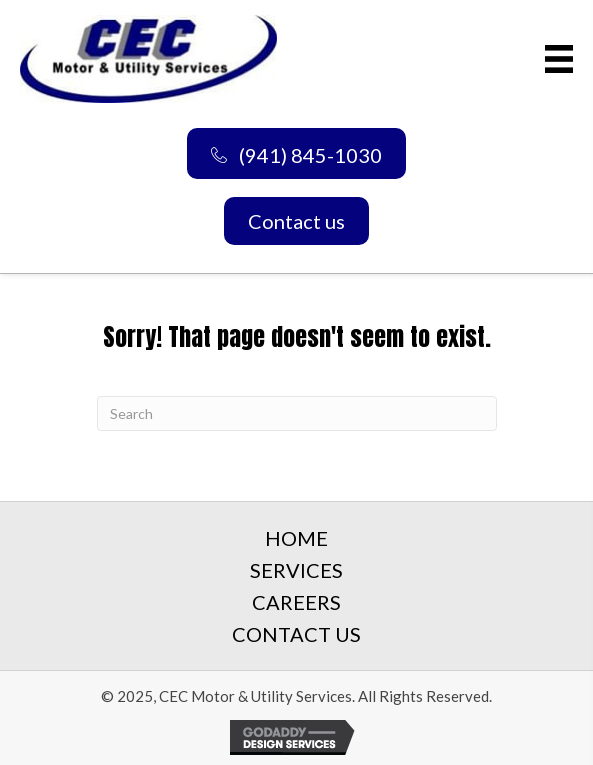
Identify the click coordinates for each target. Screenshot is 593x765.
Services (296, 570)
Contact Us (296, 634)
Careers (296, 602)
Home (296, 538)
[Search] (297, 413)
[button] (296, 153)
